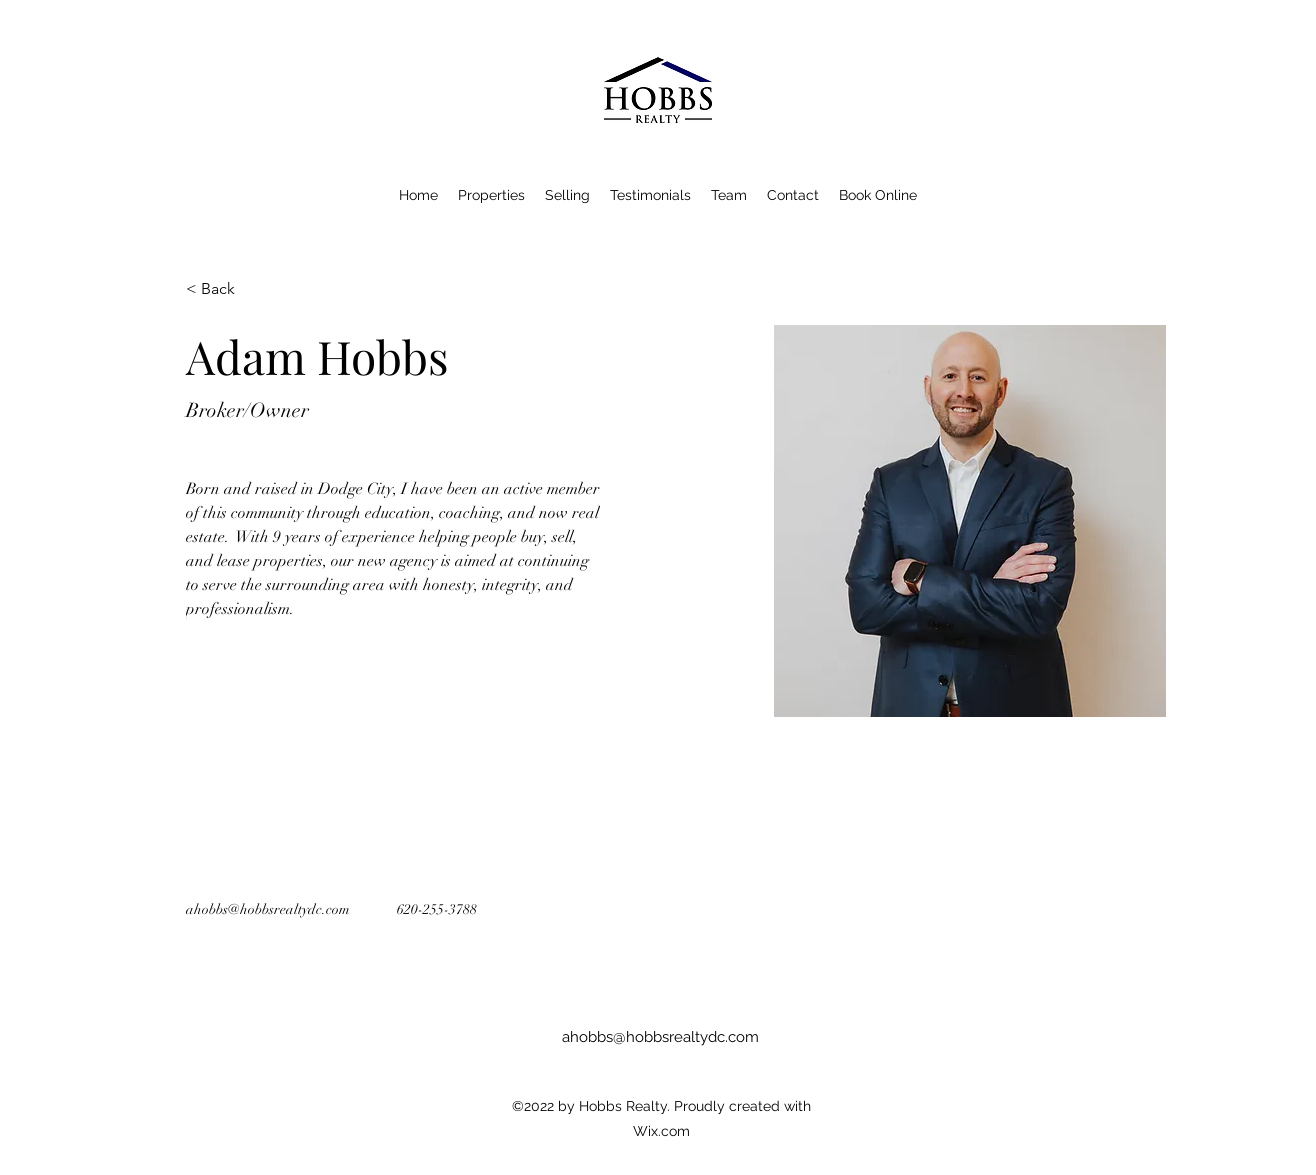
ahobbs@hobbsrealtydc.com (268, 909)
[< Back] (225, 289)
